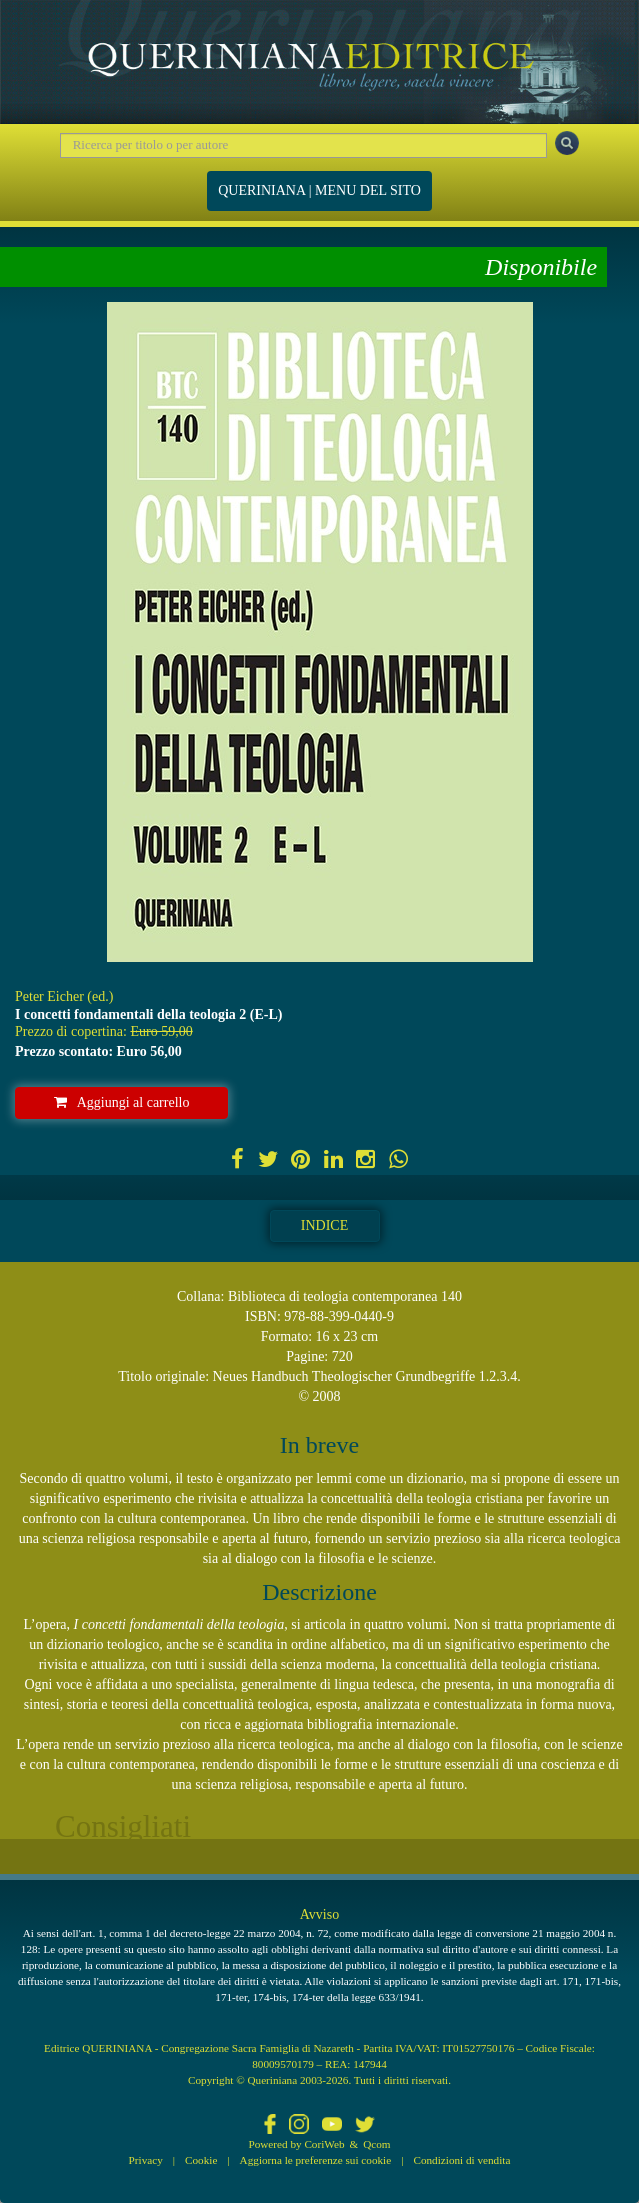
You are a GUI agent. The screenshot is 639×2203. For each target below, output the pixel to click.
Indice (324, 1225)
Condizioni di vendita (461, 2160)
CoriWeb (324, 2144)
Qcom (376, 2144)
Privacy (146, 2160)
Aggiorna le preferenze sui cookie (316, 2160)
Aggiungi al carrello (122, 1102)
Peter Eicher (49, 996)
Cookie (201, 2160)
